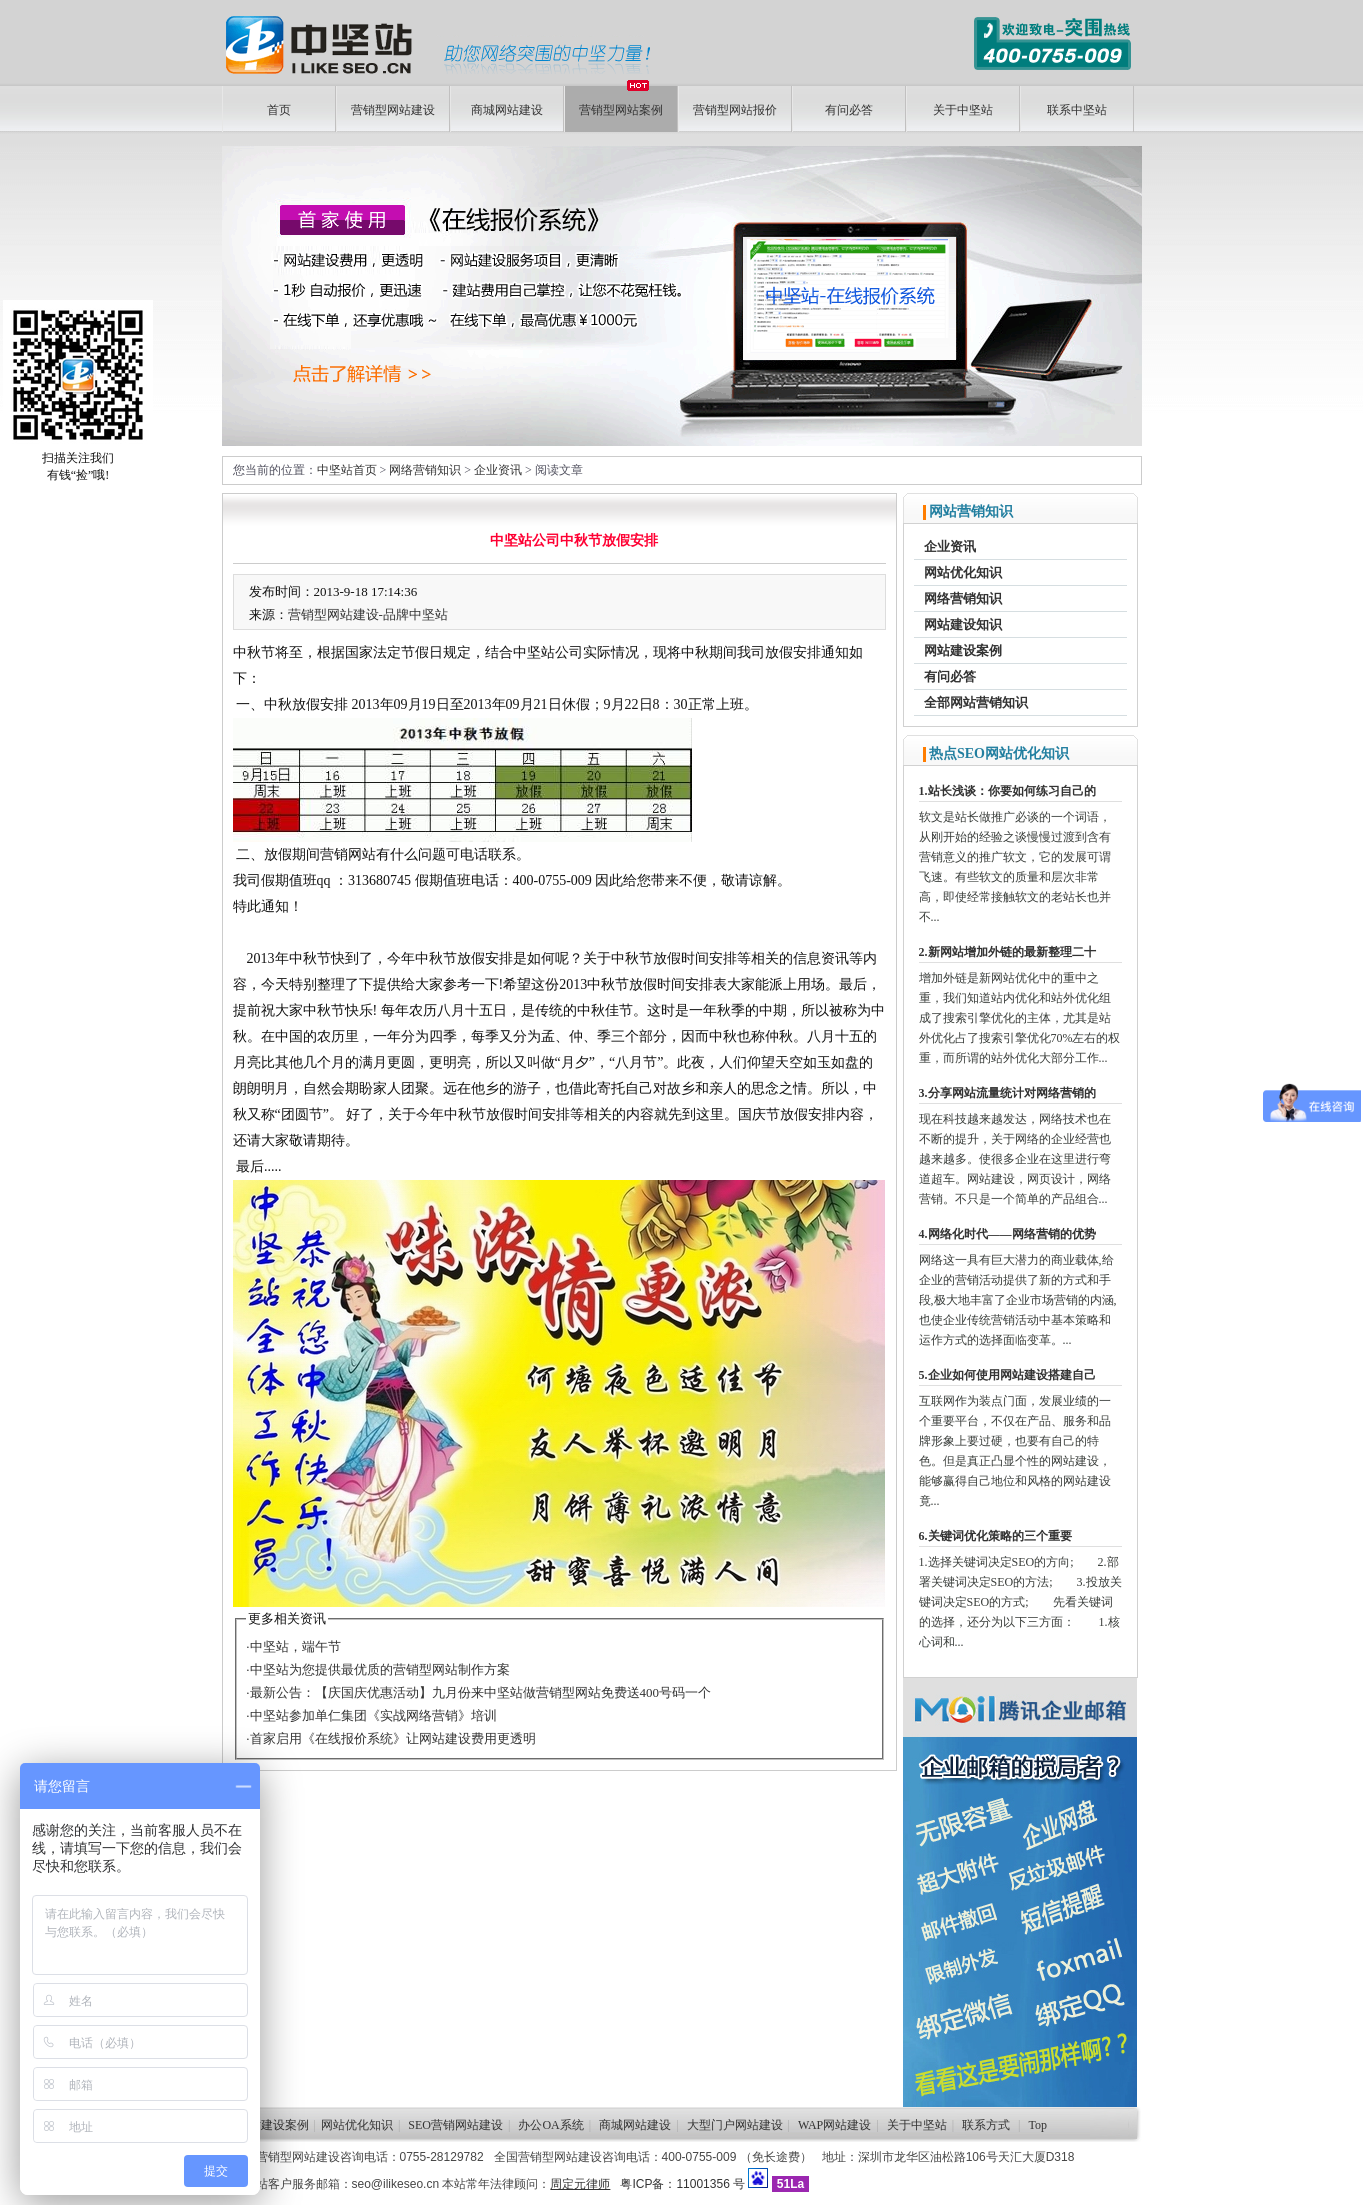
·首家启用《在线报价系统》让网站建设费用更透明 (390, 1738)
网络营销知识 (425, 470)
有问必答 (849, 110)
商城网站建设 (507, 110)
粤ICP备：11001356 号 (682, 2184)
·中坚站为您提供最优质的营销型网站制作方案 (377, 1669)
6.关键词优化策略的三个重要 (995, 1536)
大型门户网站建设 (735, 2125)
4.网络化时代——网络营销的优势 (1007, 1234)
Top (1038, 2125)
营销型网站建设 (393, 110)
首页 (279, 110)
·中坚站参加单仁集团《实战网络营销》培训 (371, 1715)
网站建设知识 (963, 624)
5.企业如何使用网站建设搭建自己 (1007, 1375)
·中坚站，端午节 (293, 1646)
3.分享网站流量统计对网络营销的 (1007, 1093)
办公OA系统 (550, 2125)
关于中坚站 (963, 110)
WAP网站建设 (834, 2125)
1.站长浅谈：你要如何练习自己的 (1007, 791)
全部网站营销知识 (976, 702)
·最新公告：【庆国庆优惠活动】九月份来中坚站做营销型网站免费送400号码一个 (478, 1692)
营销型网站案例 (621, 101)
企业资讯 (498, 470)
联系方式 (986, 2125)
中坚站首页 (347, 470)
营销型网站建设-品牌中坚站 (368, 614)
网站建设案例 (963, 650)
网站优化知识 (963, 572)
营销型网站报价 (735, 110)
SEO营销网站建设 (455, 2125)
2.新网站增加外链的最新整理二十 (1007, 952)
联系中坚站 (1077, 110)
